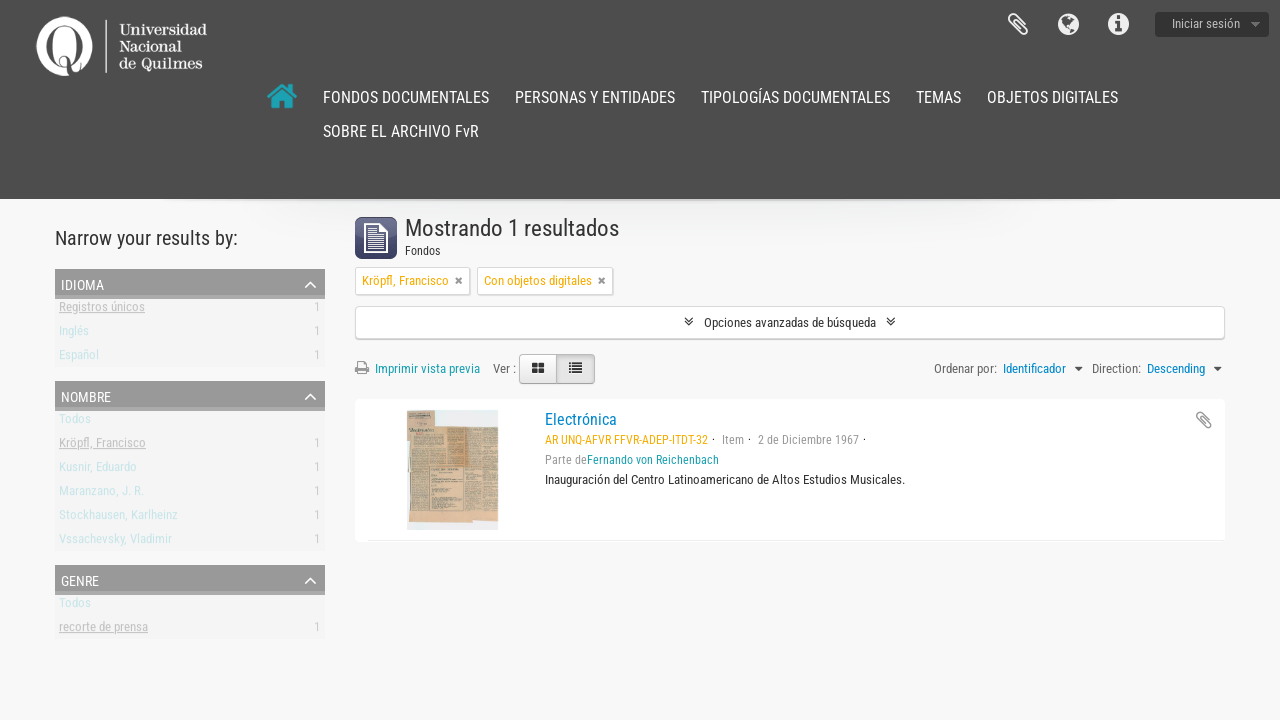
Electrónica (581, 419)
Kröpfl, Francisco (102, 446)
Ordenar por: (965, 368)
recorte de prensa (103, 630)
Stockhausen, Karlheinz (118, 518)
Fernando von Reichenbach (653, 460)
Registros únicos (102, 310)
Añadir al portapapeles (1204, 420)
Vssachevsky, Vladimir (115, 542)
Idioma (1068, 25)
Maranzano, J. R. (101, 494)
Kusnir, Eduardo (98, 470)
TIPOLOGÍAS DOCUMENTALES (795, 97)
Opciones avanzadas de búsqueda (790, 322)
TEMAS (938, 97)
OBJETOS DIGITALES (1052, 97)
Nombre (86, 395)
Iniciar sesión (1206, 23)
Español (79, 358)
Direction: (1116, 368)
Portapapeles (1018, 25)
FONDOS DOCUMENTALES (406, 97)
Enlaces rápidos (1118, 25)
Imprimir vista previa (417, 368)
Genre (80, 579)
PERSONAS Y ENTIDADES (595, 97)
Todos (75, 422)
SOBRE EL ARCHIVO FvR (401, 131)
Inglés (74, 334)
